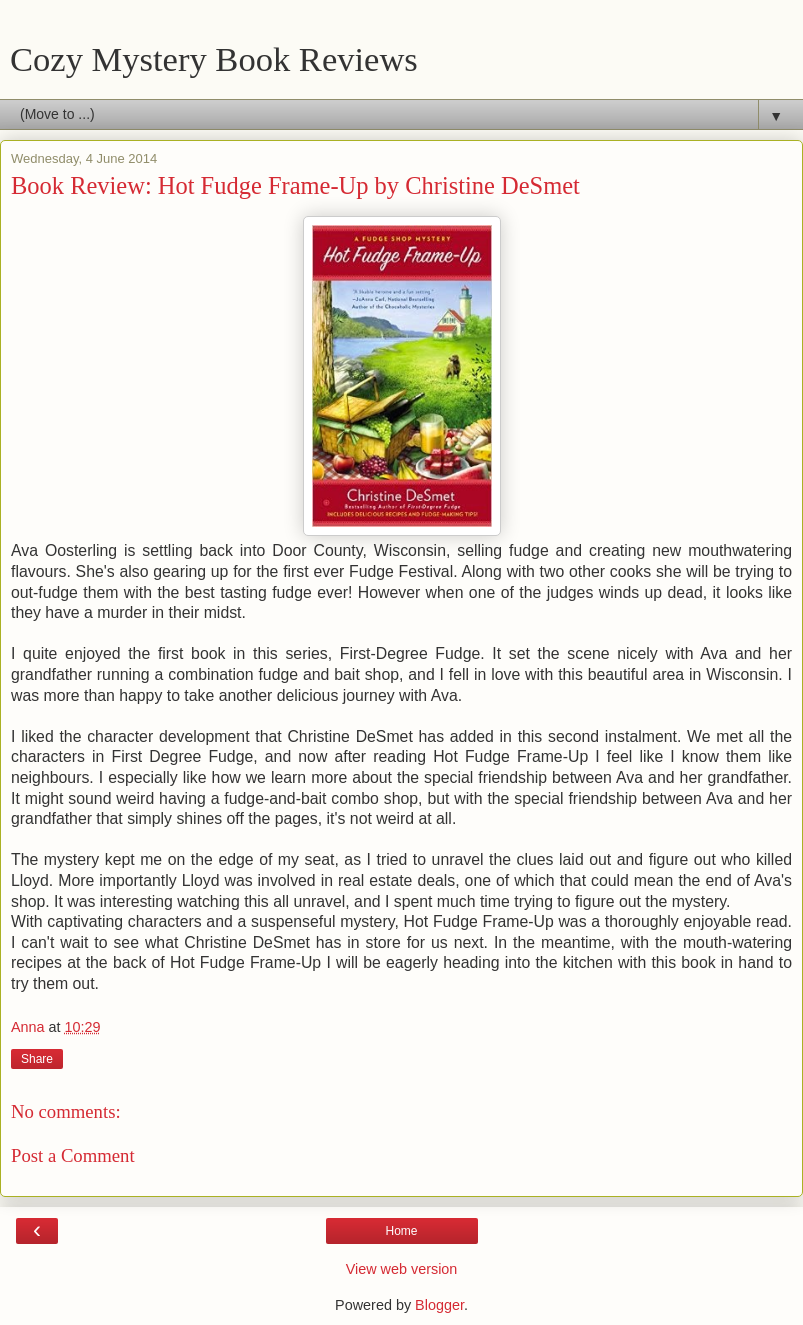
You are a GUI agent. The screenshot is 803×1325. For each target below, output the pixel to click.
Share (37, 1059)
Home (401, 1231)
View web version (402, 1269)
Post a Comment (73, 1155)
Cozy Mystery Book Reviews (214, 59)
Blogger (439, 1305)
